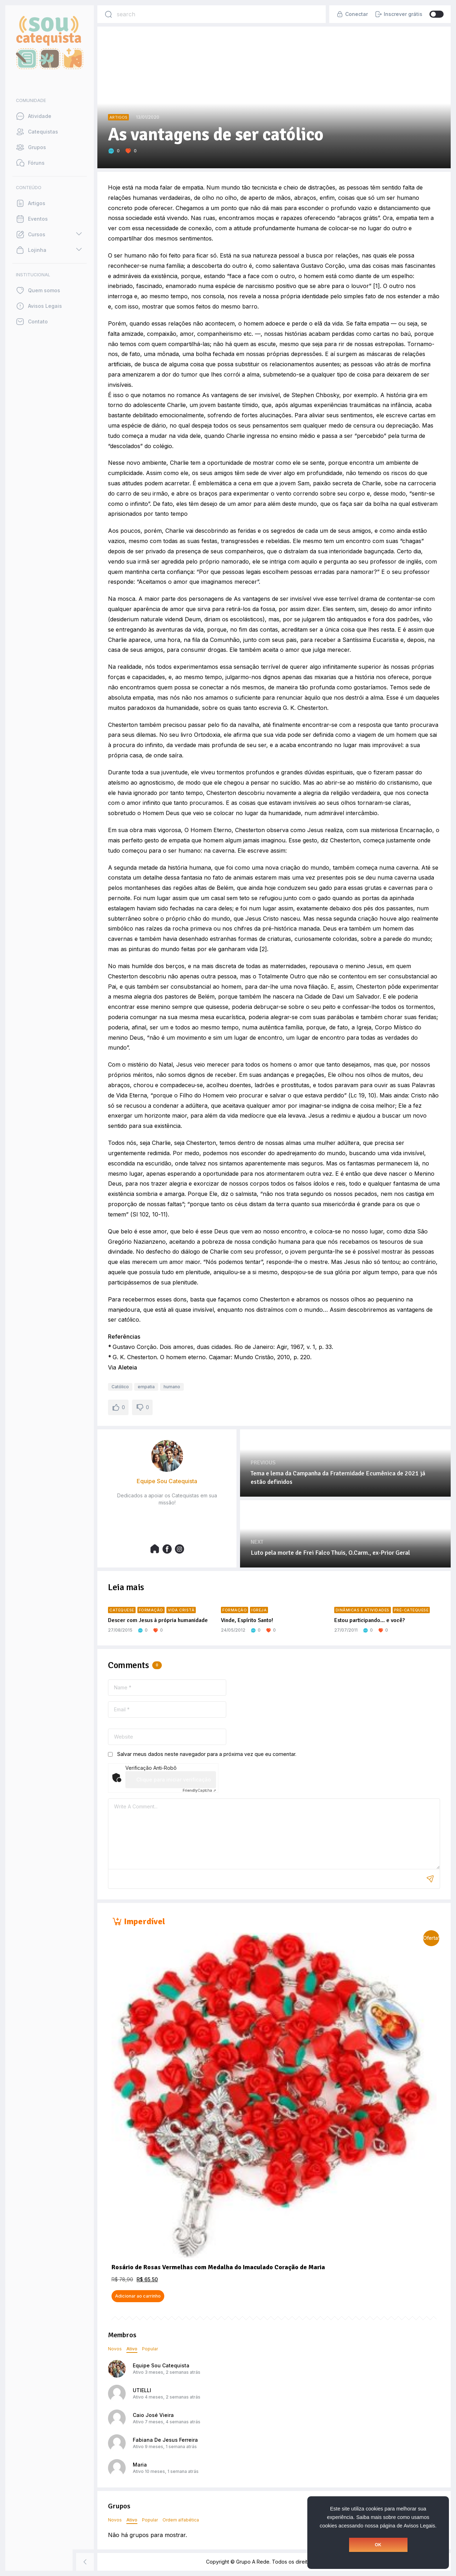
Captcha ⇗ (199, 1790)
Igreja (259, 1610)
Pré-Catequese (411, 1610)
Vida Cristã (181, 1610)
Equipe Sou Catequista (161, 2365)
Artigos (118, 117)
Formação (151, 1610)
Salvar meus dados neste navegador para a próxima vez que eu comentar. (206, 1754)
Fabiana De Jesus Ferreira (165, 2440)
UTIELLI (142, 2390)
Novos (115, 2348)
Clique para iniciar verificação (173, 1779)
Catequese (121, 1610)
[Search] (108, 14)
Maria (140, 2465)
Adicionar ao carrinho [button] (138, 2296)
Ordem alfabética (181, 2520)
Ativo (131, 2348)
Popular (150, 2348)
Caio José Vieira (153, 2415)
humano (172, 1386)
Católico (120, 1386)
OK (378, 2544)
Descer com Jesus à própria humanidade (158, 1620)
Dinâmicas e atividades (362, 1610)
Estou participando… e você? (369, 1620)
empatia (146, 1386)
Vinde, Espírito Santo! (247, 1620)
